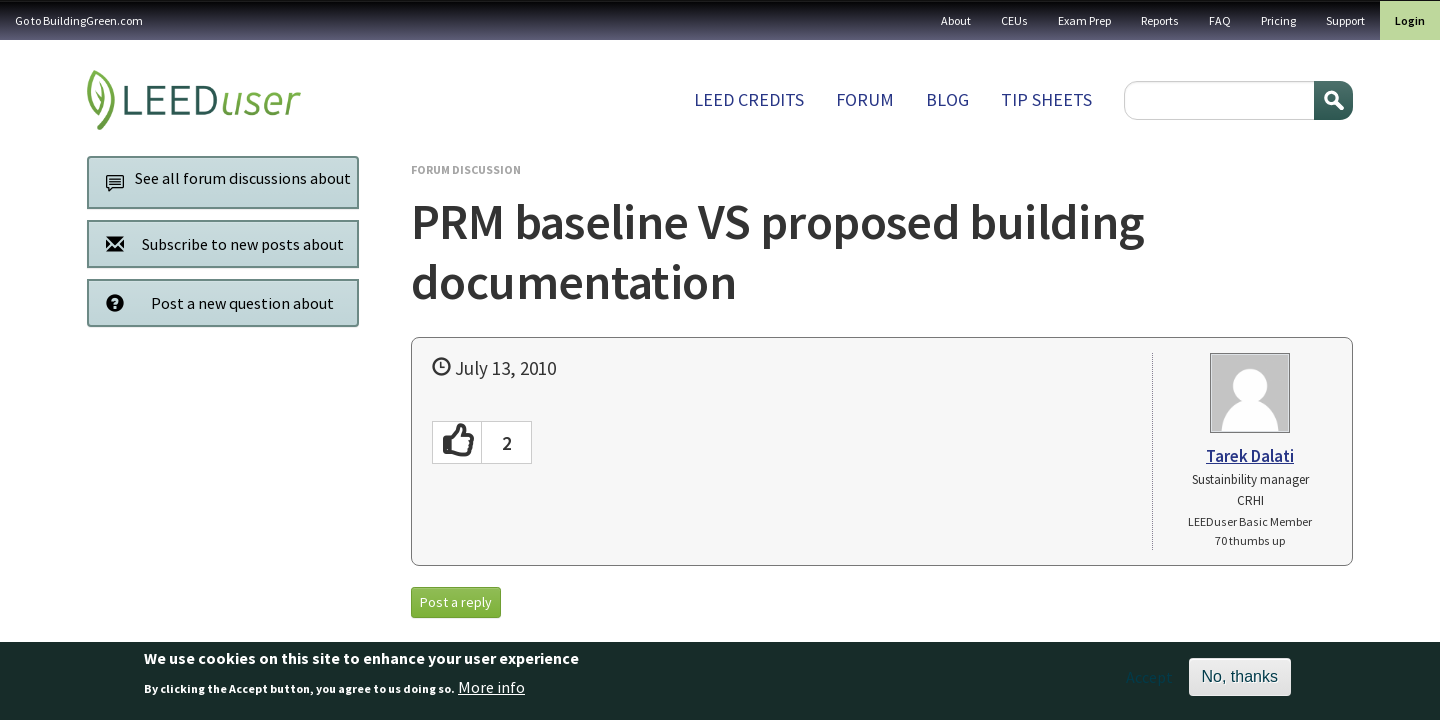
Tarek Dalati (1250, 456)
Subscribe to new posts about (219, 243)
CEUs (1014, 20)
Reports (1160, 20)
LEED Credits (749, 99)
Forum (865, 99)
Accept (1149, 685)
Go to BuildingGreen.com (79, 20)
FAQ (1220, 20)
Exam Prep (1084, 20)
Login (1410, 20)
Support (1345, 20)
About (956, 20)
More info (491, 695)
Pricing (1278, 20)
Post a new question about (214, 302)
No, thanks (1240, 684)
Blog (947, 99)
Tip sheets (1046, 99)
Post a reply (456, 602)
